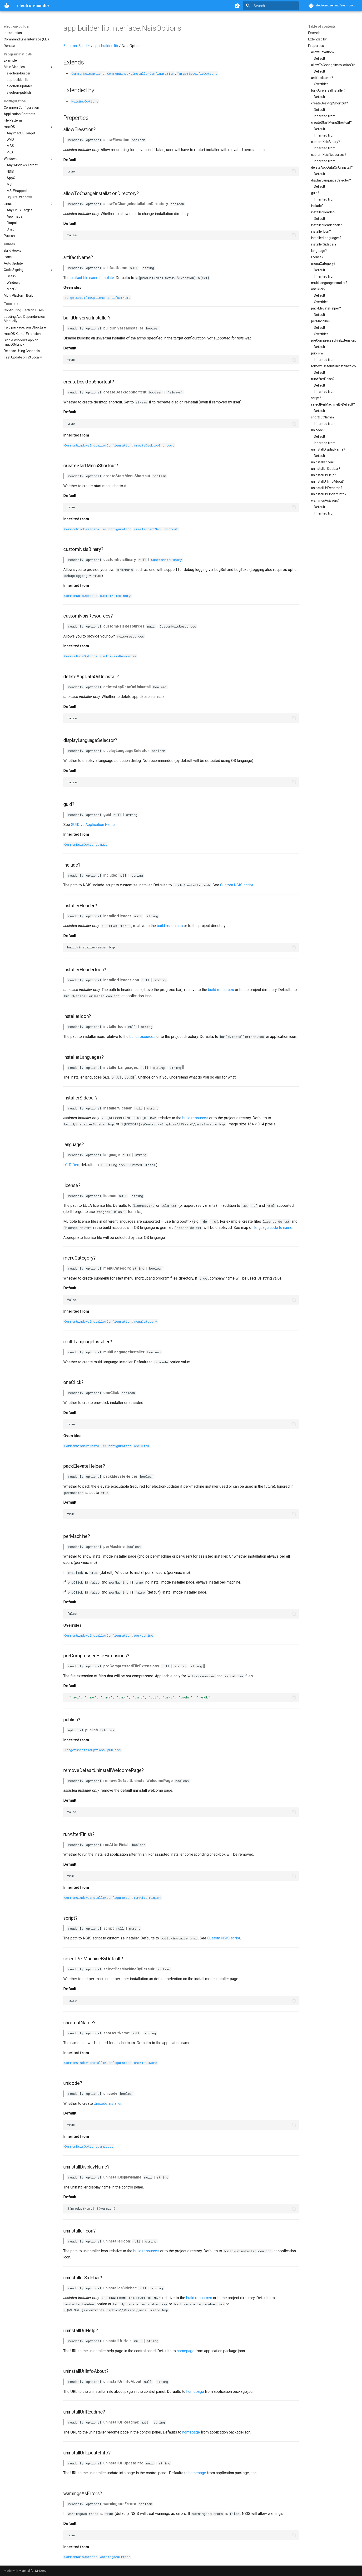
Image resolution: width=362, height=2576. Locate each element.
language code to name (273, 1227)
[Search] (271, 5)
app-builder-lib (106, 46)
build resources (170, 925)
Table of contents (322, 26)
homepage (185, 2351)
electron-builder (17, 26)
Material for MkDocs (32, 2570)
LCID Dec (71, 1165)
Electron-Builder (76, 46)
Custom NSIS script (236, 885)
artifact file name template (92, 277)
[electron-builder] (6, 5)
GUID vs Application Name (93, 824)
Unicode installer (107, 2103)
